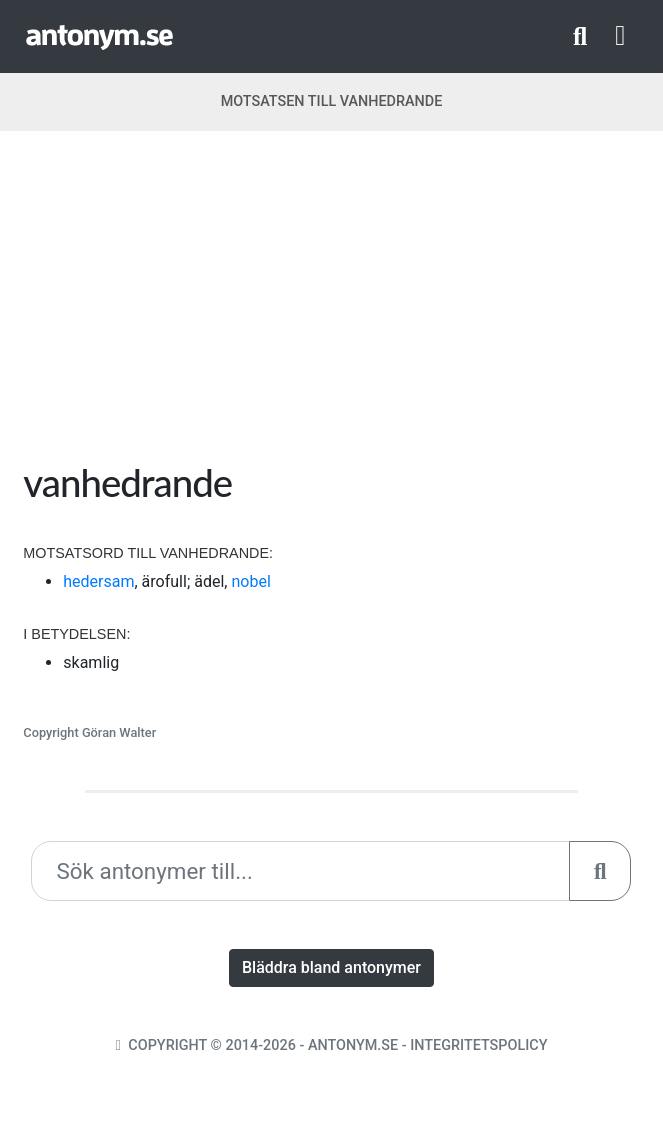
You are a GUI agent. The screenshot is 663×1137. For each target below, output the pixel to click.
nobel (250, 581)
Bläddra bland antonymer (331, 967)
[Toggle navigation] (620, 36)
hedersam (98, 581)
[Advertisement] (332, 303)
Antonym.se (353, 1045)
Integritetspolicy (478, 1045)
